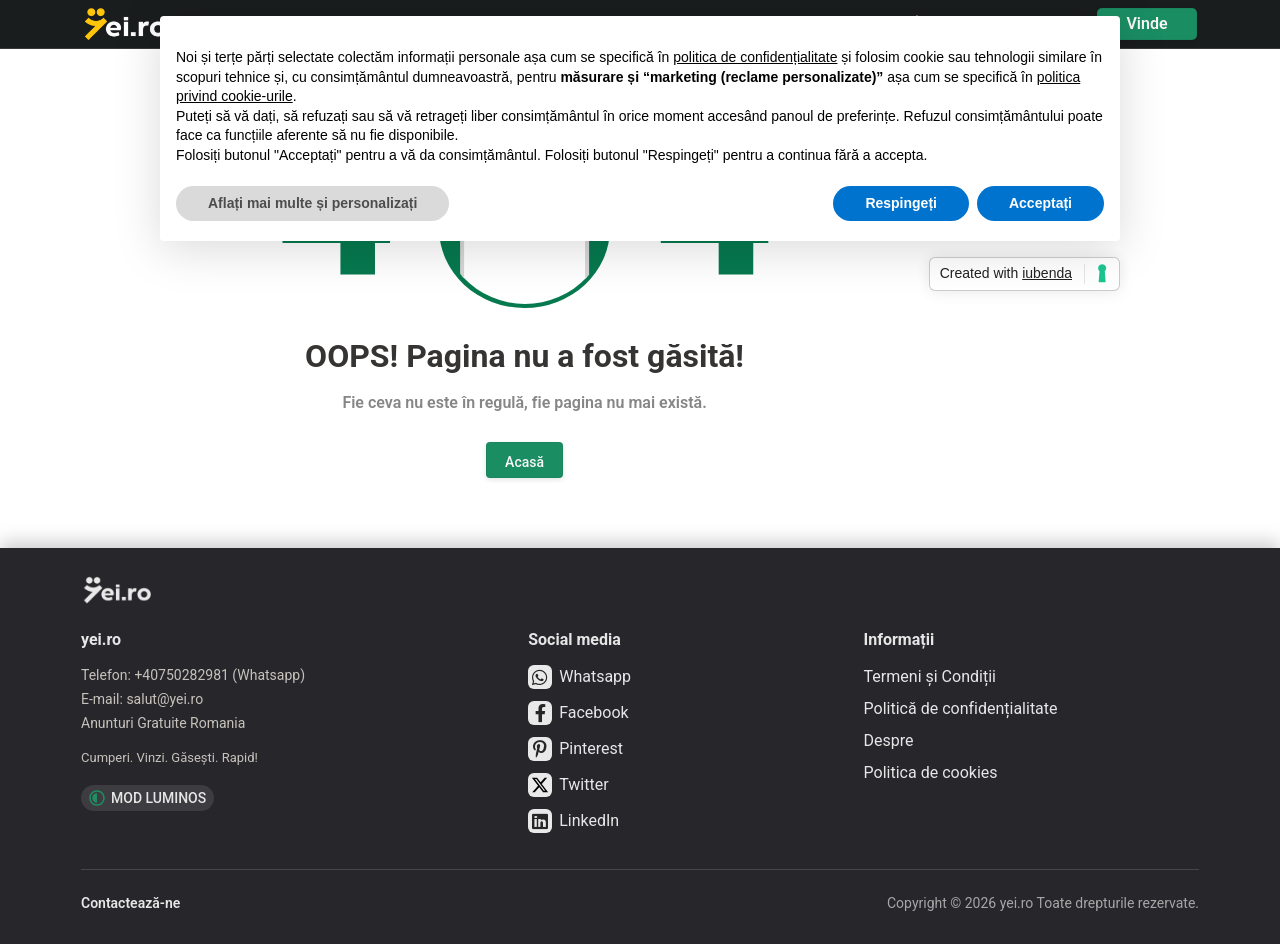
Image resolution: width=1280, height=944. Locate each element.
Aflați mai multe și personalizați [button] (312, 203)
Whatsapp (579, 677)
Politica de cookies (931, 772)
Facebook (578, 713)
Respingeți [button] (901, 203)
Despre (889, 740)
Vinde (1146, 23)
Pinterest (575, 749)
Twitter (568, 785)
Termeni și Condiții (930, 676)
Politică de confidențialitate (961, 708)
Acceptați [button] (1040, 203)
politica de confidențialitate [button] (755, 57)
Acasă (524, 462)
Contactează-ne (130, 903)
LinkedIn (573, 821)
